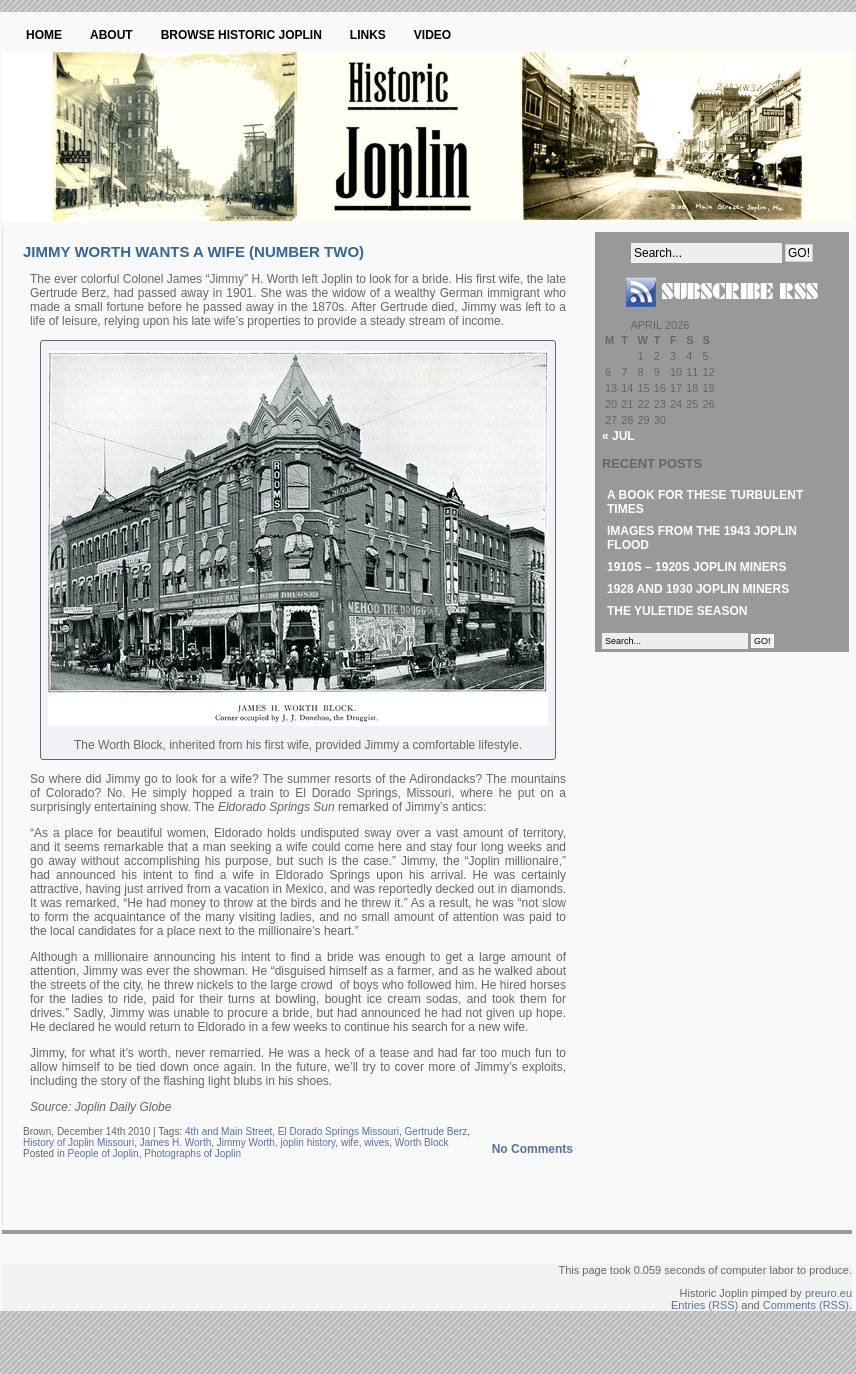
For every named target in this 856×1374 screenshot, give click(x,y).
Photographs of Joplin (192, 1153)
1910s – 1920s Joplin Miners (696, 567)
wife (350, 1142)
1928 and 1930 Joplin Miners (698, 589)
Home (44, 35)
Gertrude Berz (436, 1131)
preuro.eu (828, 1293)
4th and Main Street (228, 1131)
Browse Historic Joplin (241, 35)
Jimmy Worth (246, 1142)
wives (376, 1142)
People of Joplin (102, 1153)
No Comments (532, 1149)
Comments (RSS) (806, 1305)
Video (432, 35)
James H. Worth (176, 1142)
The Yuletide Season (677, 611)
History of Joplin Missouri (78, 1142)
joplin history (308, 1142)
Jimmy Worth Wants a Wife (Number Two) (193, 251)
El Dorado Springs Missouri (338, 1131)
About (111, 35)
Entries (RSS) (704, 1305)
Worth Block (422, 1142)
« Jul (618, 436)
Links (368, 35)
